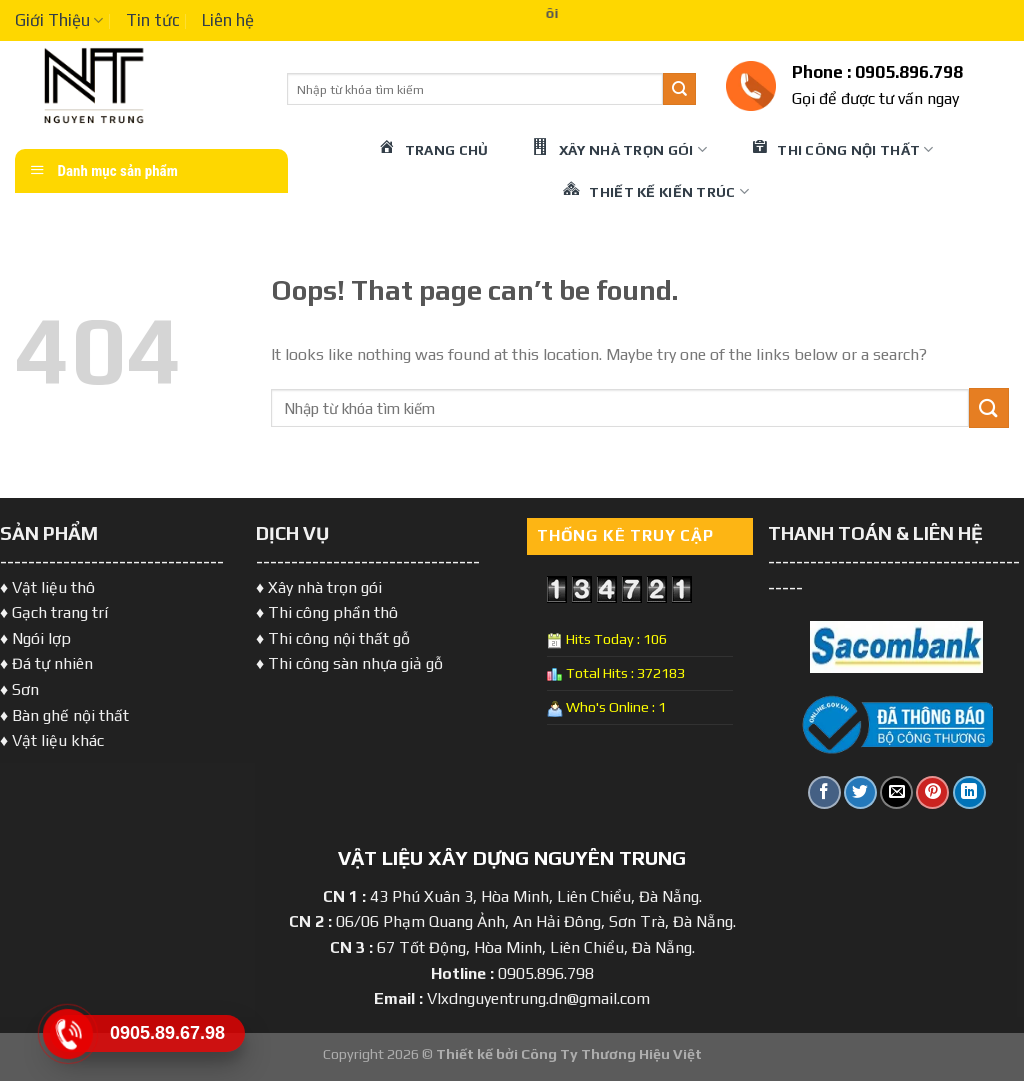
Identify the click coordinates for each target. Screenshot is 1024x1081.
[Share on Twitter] (860, 792)
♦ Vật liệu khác (52, 740)
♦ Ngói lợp (35, 638)
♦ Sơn (19, 689)
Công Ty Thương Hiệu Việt (611, 1054)
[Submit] (679, 89)
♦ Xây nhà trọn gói (319, 587)
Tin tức (153, 20)
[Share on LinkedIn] (969, 792)
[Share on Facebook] (824, 792)
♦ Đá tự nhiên (46, 663)
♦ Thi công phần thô (327, 612)
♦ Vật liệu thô (47, 587)
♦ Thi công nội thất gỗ (333, 638)
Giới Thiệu (59, 20)
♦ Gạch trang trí (54, 612)
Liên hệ (228, 20)
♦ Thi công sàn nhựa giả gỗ (349, 663)
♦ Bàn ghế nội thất (64, 715)
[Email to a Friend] (896, 792)
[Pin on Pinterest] (932, 792)
